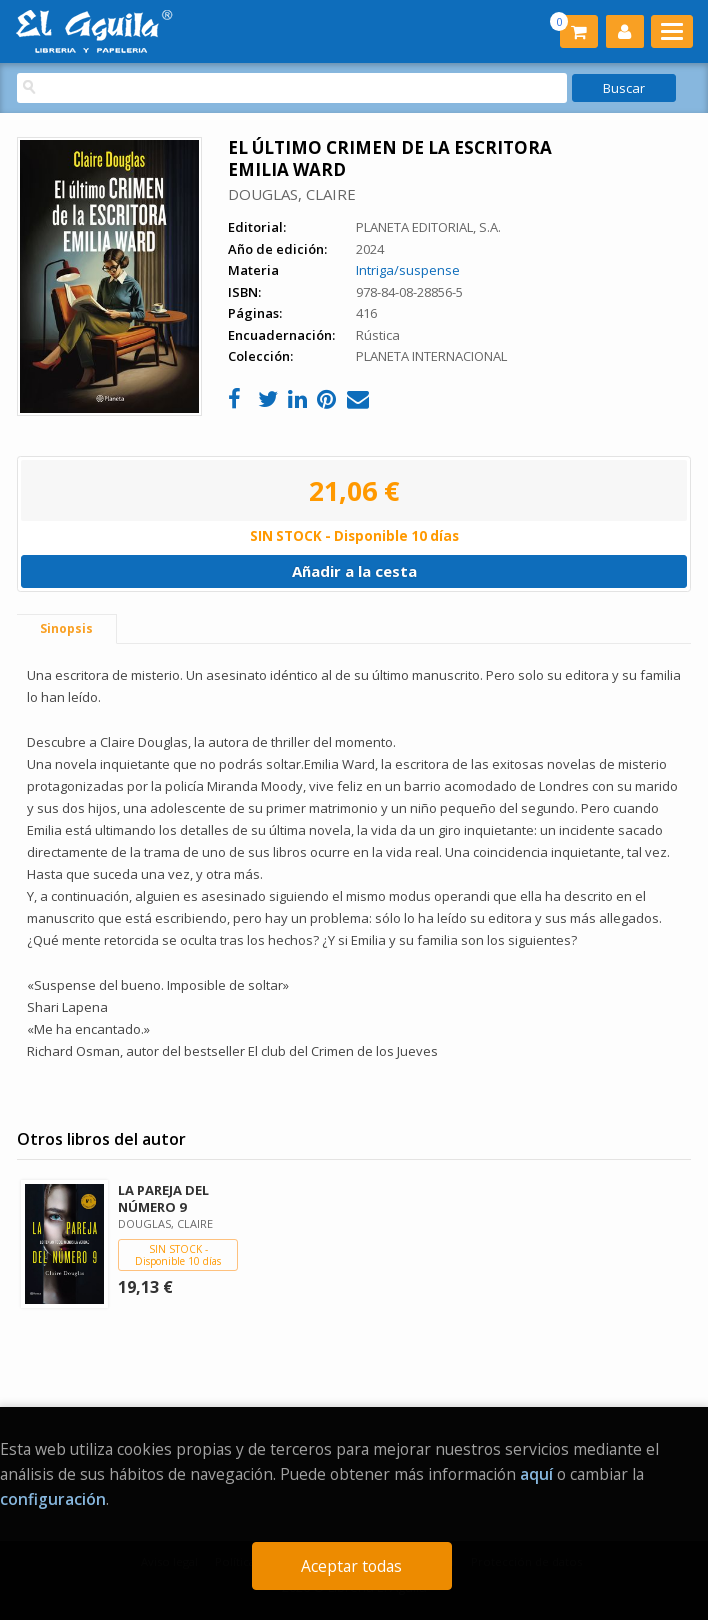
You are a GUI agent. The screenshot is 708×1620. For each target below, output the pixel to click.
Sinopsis (66, 628)
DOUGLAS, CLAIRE (292, 194)
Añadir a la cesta (354, 571)
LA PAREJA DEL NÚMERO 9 (163, 1198)
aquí (536, 1474)
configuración (53, 1499)
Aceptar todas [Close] (351, 1566)
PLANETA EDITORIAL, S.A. (428, 227)
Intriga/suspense (408, 270)
